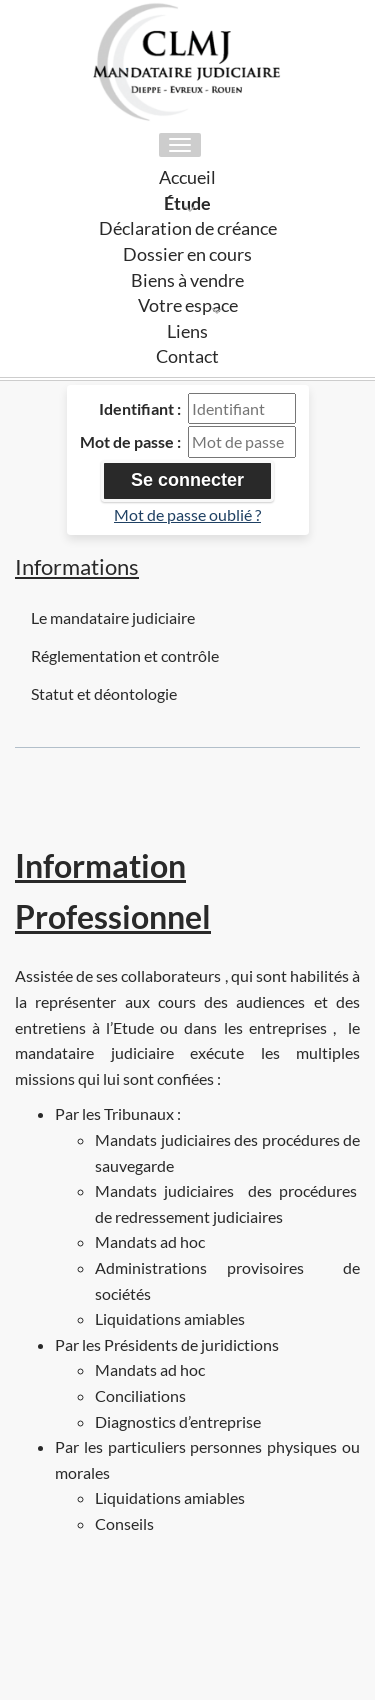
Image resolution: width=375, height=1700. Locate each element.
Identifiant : (140, 408)
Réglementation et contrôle (125, 655)
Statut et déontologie (104, 693)
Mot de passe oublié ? (187, 514)
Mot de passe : (130, 441)
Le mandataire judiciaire (113, 617)
